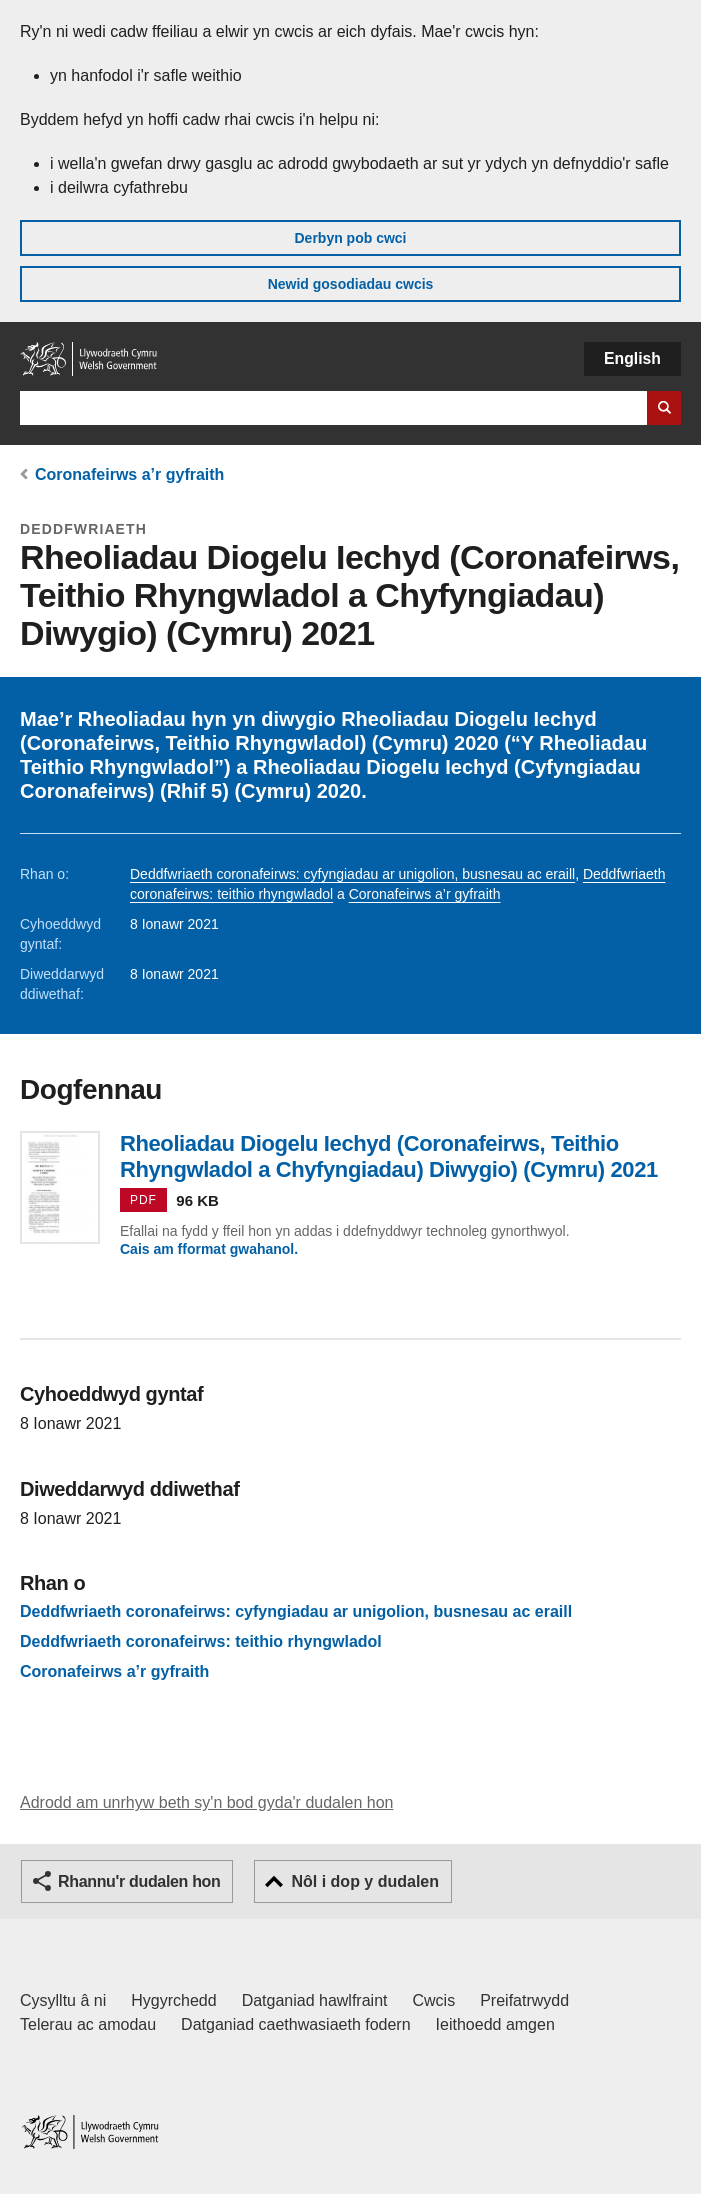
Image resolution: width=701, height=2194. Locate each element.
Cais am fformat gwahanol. (209, 1249)
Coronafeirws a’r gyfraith (129, 474)
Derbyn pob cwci (350, 238)
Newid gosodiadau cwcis (351, 284)
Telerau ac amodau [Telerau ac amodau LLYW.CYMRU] (88, 2024)
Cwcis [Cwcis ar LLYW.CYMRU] (434, 2000)
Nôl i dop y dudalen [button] (365, 1881)
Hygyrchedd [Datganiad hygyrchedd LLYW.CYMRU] (173, 2000)
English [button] (632, 358)
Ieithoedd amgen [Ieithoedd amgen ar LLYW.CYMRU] (495, 2024)
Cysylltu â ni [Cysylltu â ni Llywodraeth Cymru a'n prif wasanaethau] (63, 2000)
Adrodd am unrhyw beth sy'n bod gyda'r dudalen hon (206, 1802)
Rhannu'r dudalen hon (139, 1881)
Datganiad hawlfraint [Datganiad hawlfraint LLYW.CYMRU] (315, 2000)
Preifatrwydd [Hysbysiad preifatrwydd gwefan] (524, 2000)
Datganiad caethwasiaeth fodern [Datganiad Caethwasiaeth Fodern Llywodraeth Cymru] (296, 2024)
